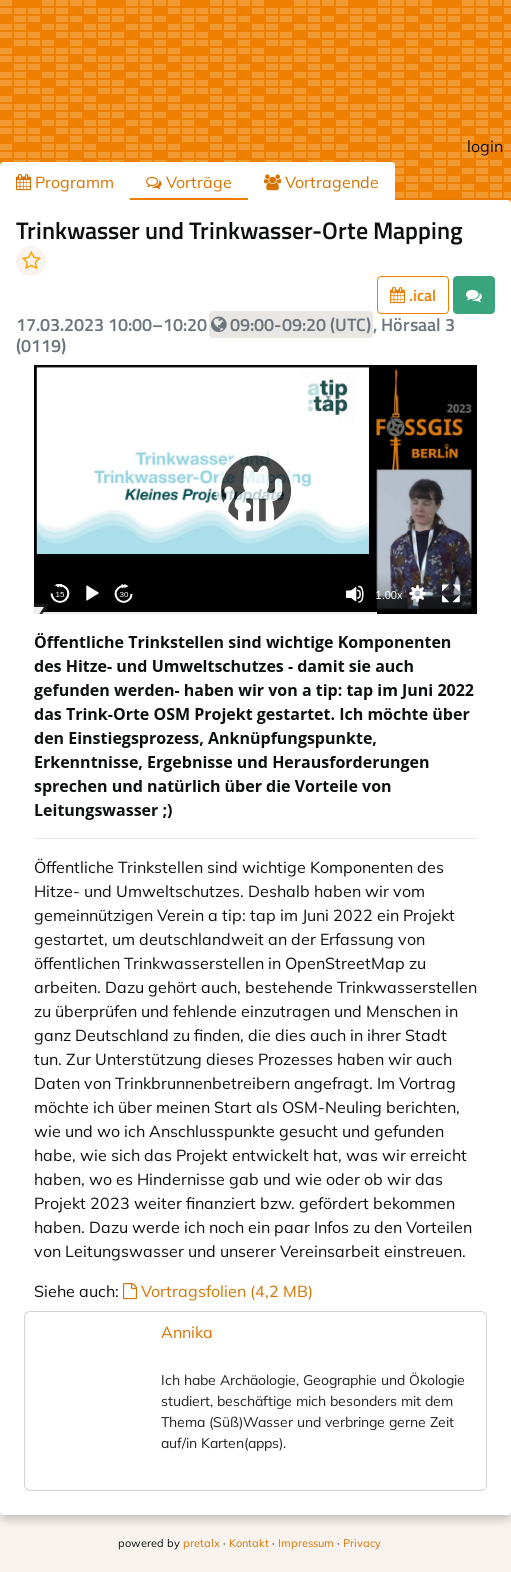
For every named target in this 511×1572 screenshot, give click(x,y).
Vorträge (189, 182)
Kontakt (249, 1543)
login (485, 146)
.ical (413, 295)
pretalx (201, 1543)
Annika (187, 1332)
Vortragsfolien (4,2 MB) (218, 1291)
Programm (65, 182)
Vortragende (321, 182)
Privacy (362, 1543)
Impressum (306, 1543)
